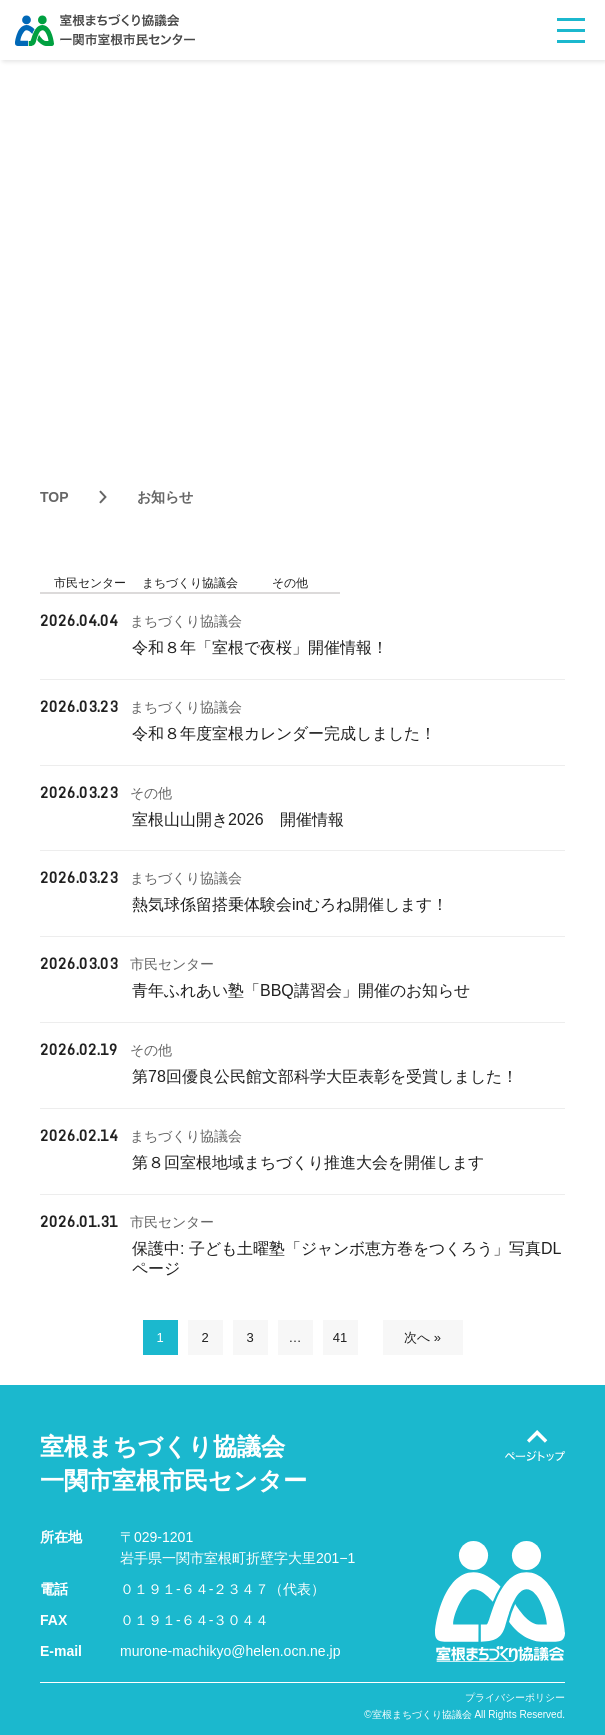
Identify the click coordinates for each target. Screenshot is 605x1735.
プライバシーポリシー (515, 1698)
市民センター (90, 583)
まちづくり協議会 (190, 583)
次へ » (422, 1337)
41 (340, 1337)
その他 (290, 583)
